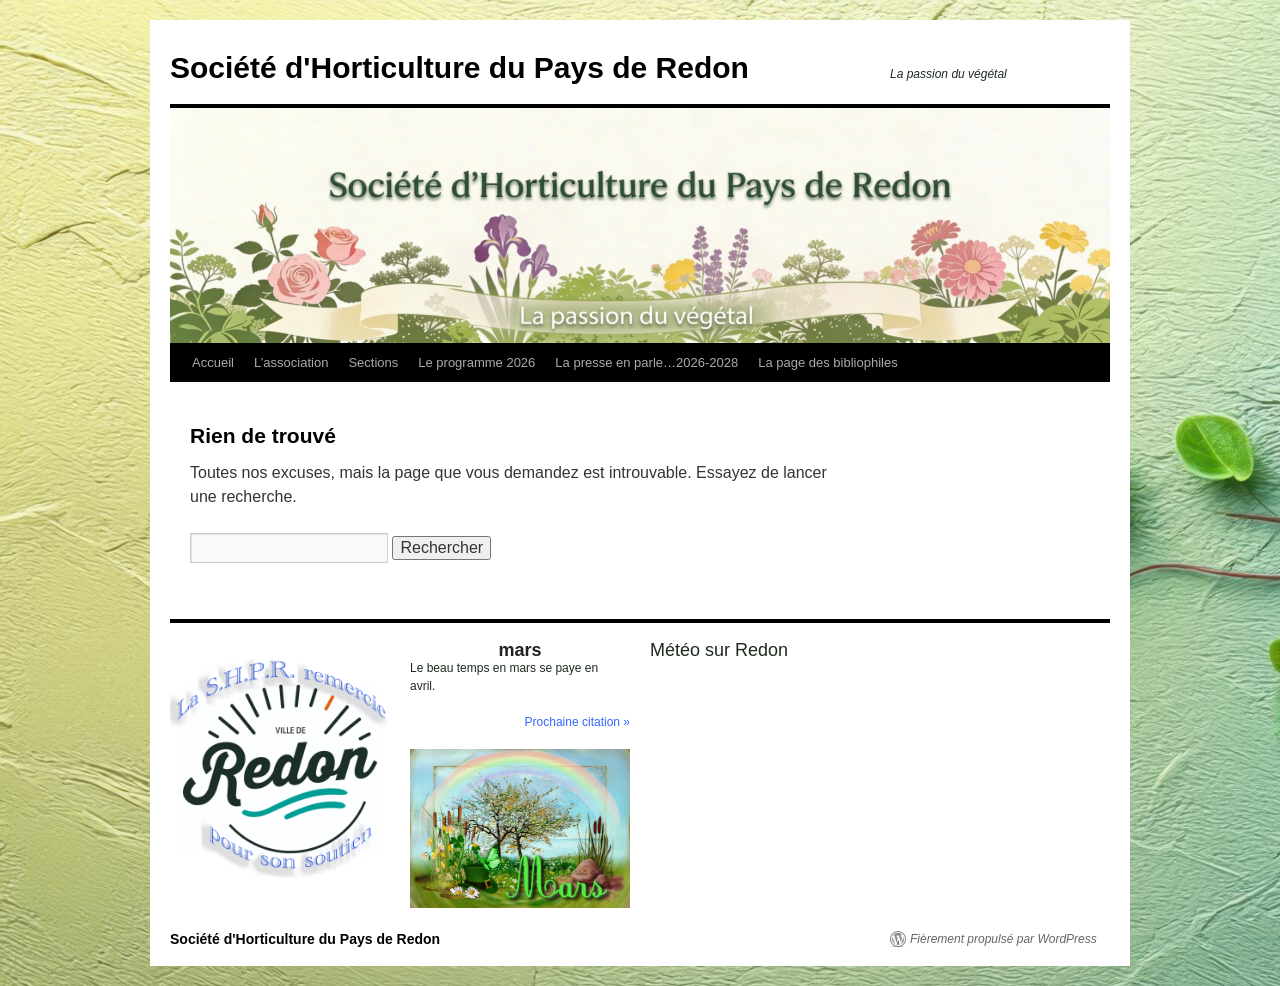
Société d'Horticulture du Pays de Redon (459, 67)
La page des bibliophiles (828, 362)
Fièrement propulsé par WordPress (1003, 939)
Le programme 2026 (476, 362)
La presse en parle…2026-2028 (646, 362)
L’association (291, 362)
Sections (373, 362)
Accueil (213, 362)
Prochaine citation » (577, 722)
